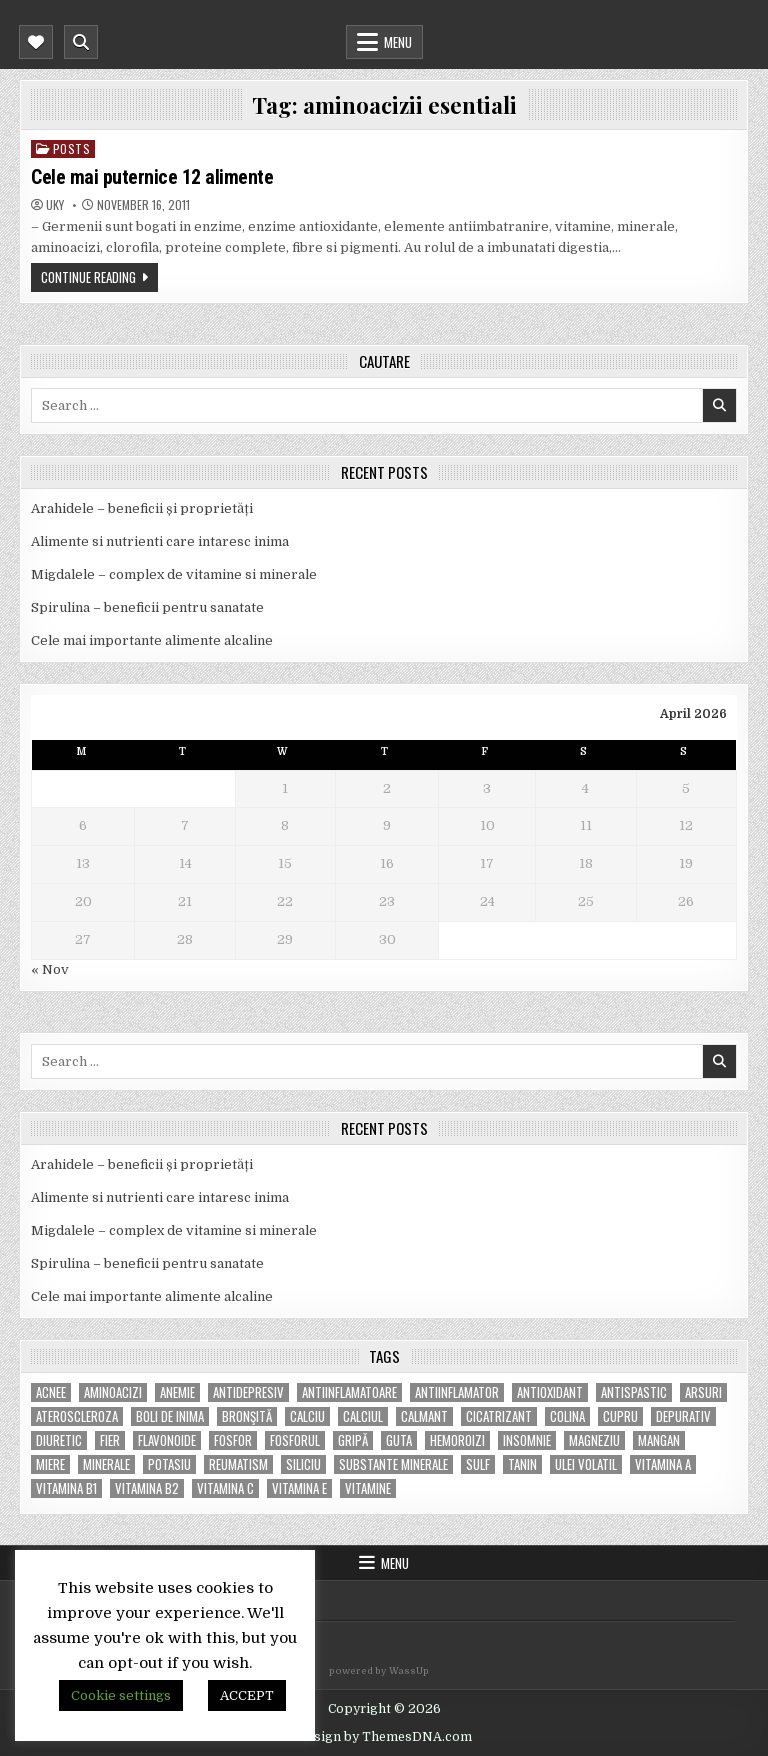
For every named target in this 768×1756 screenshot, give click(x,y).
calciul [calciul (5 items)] (363, 1416)
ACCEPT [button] (247, 1695)
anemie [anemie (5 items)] (177, 1392)
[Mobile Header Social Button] (36, 42)
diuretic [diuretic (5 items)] (59, 1440)
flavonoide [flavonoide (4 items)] (167, 1440)
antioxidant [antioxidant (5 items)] (550, 1392)
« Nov (50, 969)
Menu (398, 42)
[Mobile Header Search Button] (81, 42)
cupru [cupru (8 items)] (620, 1416)
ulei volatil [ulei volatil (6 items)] (586, 1464)
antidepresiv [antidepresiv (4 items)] (248, 1392)
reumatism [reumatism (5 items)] (238, 1464)
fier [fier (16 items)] (110, 1440)
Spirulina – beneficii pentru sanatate (147, 607)
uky (55, 205)
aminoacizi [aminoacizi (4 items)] (113, 1392)
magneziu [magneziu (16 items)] (594, 1440)
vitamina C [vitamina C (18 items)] (225, 1488)
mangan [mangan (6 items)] (659, 1440)
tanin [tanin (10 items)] (522, 1464)
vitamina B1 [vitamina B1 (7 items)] (66, 1488)
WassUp (409, 1671)
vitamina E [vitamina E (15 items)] (299, 1488)
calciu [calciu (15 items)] (307, 1416)
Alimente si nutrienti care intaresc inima (160, 541)
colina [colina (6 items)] (567, 1416)
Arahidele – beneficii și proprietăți (142, 508)
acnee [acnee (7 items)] (51, 1392)
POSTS (72, 148)
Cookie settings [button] (121, 1695)
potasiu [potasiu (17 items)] (169, 1464)
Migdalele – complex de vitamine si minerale (174, 574)
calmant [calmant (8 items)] (424, 1416)
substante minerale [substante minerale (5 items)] (393, 1464)
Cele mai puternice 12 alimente (152, 177)
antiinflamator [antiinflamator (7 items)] (457, 1392)
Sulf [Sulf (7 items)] (478, 1464)
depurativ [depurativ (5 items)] (683, 1416)
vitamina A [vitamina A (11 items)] (663, 1464)
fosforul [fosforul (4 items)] (295, 1440)
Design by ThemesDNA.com (384, 1737)
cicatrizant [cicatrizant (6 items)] (499, 1416)
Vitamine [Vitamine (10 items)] (368, 1488)
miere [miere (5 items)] (50, 1464)
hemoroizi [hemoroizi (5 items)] (457, 1440)
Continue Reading (88, 277)
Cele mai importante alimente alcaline (152, 640)
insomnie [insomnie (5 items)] (527, 1440)
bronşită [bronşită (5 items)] (247, 1416)
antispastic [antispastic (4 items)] (634, 1392)
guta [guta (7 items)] (399, 1440)
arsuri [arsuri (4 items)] (703, 1392)
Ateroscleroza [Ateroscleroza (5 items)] (77, 1416)
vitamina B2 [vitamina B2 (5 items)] (147, 1488)
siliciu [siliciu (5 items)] (303, 1464)
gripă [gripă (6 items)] (353, 1440)
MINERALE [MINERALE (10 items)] (106, 1464)
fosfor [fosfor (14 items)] (233, 1440)
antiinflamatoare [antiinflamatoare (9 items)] (349, 1392)
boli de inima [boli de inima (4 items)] (170, 1416)
